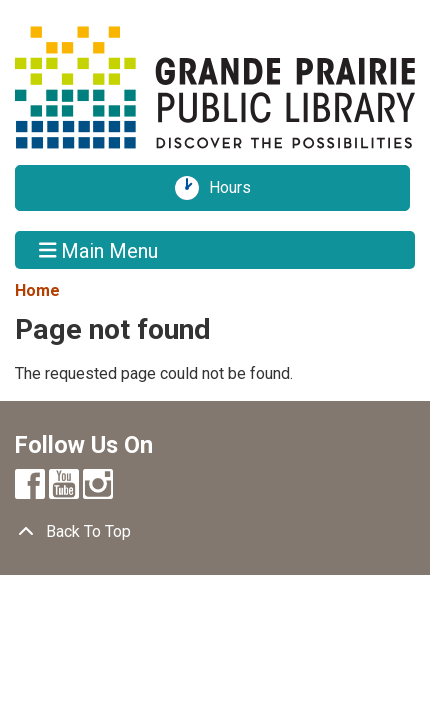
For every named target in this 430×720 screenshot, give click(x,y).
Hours (237, 188)
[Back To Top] (215, 532)
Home (37, 290)
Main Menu (99, 250)
